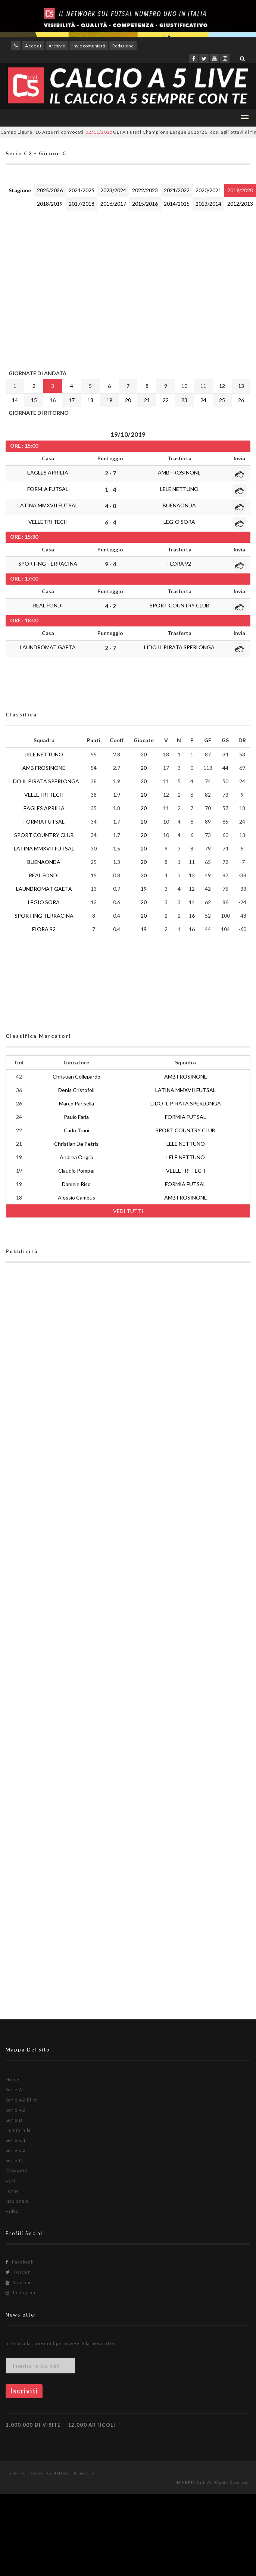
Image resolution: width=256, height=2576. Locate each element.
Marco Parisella (76, 1103)
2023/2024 (113, 190)
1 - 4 (110, 489)
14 (15, 400)
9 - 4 (110, 564)
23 (184, 400)
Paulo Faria (76, 1117)
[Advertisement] (70, 288)
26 (241, 400)
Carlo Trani (76, 1130)
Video (12, 2211)
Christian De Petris (76, 1144)
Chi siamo (32, 2473)
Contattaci (58, 2473)
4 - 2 (110, 606)
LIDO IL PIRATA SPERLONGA (179, 647)
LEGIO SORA (179, 522)
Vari (10, 2181)
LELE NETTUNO (179, 489)
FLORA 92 (179, 563)
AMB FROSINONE (179, 472)
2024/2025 (81, 190)
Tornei (13, 2191)
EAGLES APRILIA (47, 472)
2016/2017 (113, 203)
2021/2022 (177, 190)
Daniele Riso (76, 1184)
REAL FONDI (48, 605)
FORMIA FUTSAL (47, 489)
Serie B (14, 2120)
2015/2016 (145, 203)
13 (241, 386)
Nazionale (17, 2201)
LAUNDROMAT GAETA (48, 647)
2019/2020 (240, 190)
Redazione (123, 46)
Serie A (14, 2089)
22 (166, 400)
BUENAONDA (179, 505)
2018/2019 (50, 203)
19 (109, 400)
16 (53, 400)
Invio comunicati (88, 46)
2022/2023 (145, 190)
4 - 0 (110, 506)
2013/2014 (208, 203)
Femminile (18, 2130)
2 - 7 (110, 473)
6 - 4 (110, 522)
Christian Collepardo (76, 1076)
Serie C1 (16, 2140)
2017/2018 (81, 203)
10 (184, 386)
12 (222, 386)
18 (90, 400)
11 (203, 386)
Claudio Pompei (76, 1170)
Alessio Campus (76, 1197)
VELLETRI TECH (48, 522)
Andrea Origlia (76, 1157)
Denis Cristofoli (76, 1090)
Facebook (20, 2262)
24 (203, 400)
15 (34, 400)
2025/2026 (50, 190)
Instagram (21, 2292)
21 (147, 400)
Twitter (18, 2272)
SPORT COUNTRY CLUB (179, 605)
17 (72, 400)
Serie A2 (15, 2110)
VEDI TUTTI (128, 1211)
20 (128, 400)
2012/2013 (240, 203)
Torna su (84, 2473)
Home (12, 2079)
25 (222, 400)
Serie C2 (16, 2150)
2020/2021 (208, 190)
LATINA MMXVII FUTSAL (48, 505)
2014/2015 (177, 203)
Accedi (33, 46)
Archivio (57, 46)
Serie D (14, 2160)
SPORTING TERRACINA (47, 563)
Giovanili (17, 2171)
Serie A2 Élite (22, 2100)
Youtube (19, 2282)
